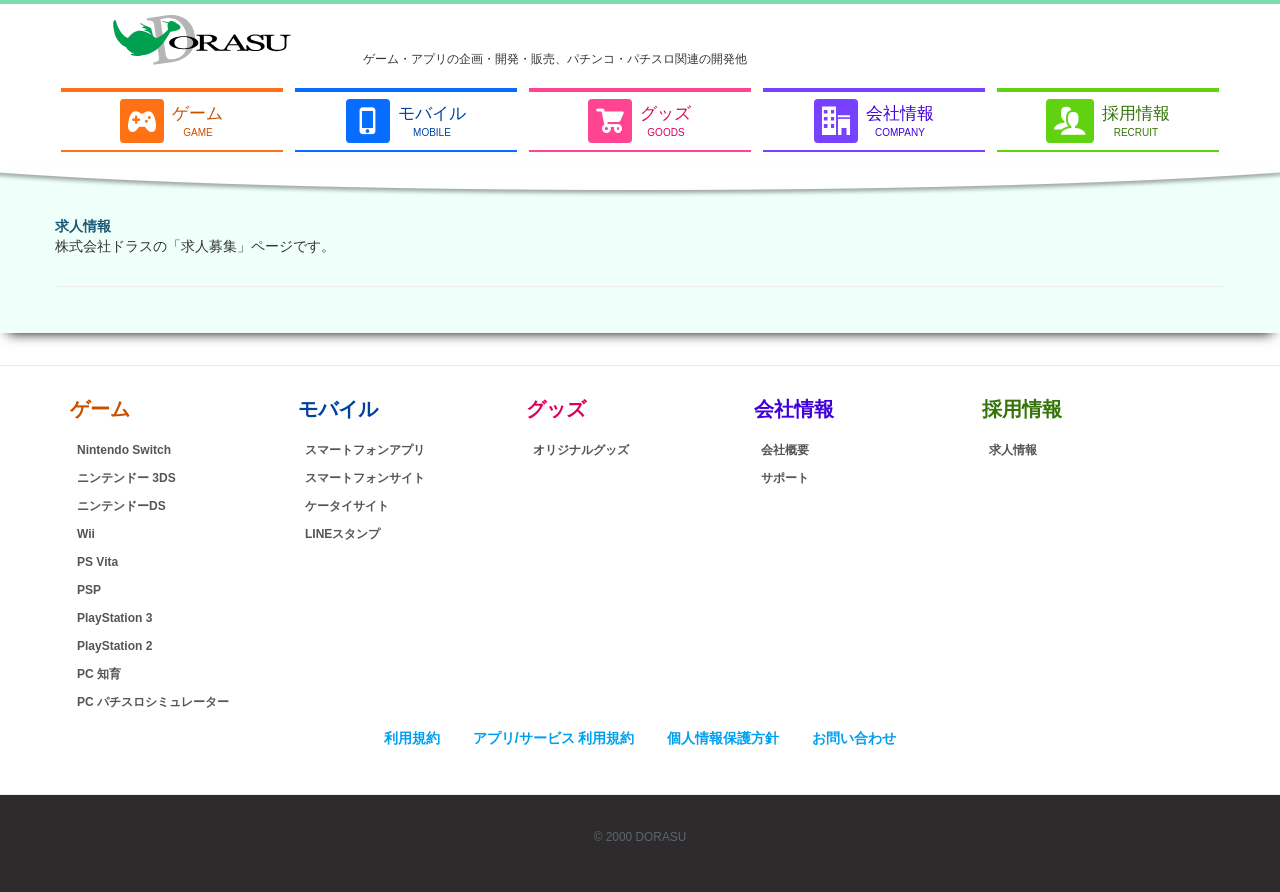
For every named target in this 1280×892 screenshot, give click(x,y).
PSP (89, 590)
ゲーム (100, 409)
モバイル (338, 409)
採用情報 (1022, 409)
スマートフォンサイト (365, 478)
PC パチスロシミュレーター (153, 702)
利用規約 (412, 738)
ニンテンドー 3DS (126, 478)
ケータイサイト (347, 506)
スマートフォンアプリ (365, 450)
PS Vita (97, 562)
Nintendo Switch (124, 450)
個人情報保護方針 (723, 738)
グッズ (556, 409)
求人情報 (83, 226)
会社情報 (794, 409)
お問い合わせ (854, 738)
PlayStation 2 (114, 646)
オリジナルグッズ (581, 450)
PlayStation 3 (114, 618)
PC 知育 (99, 674)
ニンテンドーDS (121, 506)
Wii (86, 534)
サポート (785, 478)
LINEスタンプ (342, 534)
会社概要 (785, 450)
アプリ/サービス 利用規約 (554, 738)
